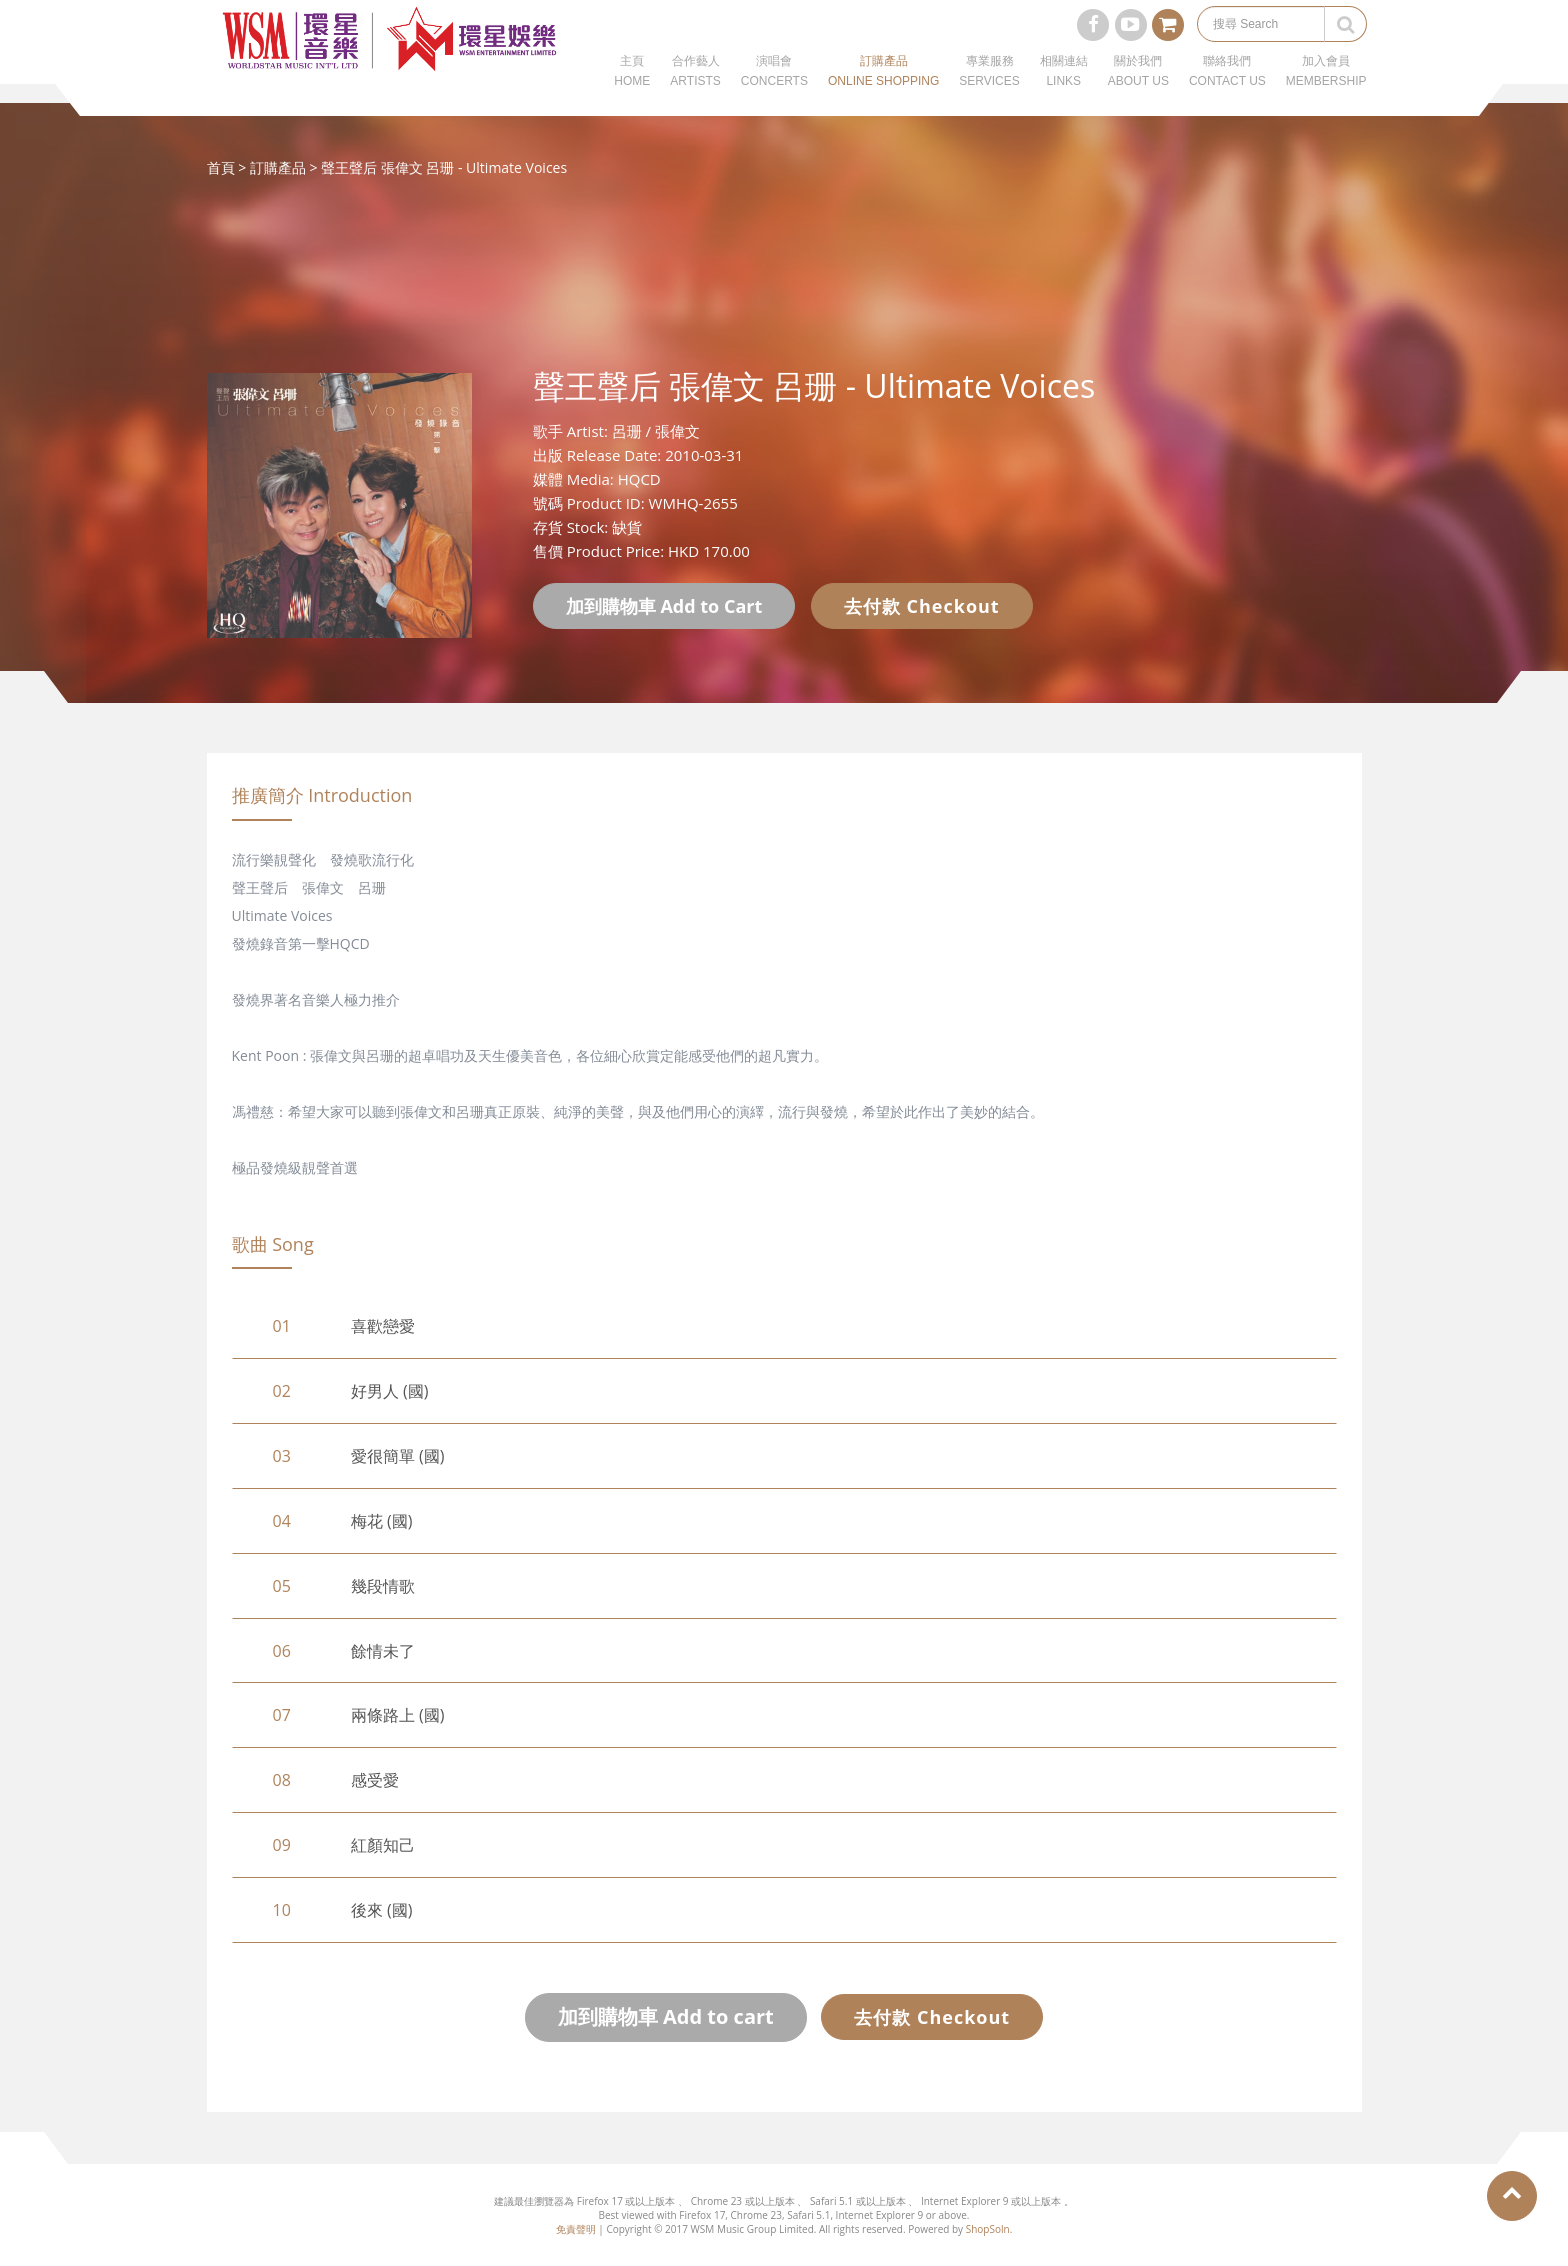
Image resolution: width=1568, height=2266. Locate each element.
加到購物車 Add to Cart (664, 606)
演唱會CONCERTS (774, 90)
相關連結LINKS (1064, 90)
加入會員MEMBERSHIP (1326, 90)
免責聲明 (576, 2229)
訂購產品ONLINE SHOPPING (883, 90)
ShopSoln (988, 2229)
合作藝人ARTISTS (695, 90)
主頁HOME (632, 90)
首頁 (221, 167)
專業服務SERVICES (989, 90)
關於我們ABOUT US (1138, 90)
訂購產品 (278, 167)
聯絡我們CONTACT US (1227, 90)
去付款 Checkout (922, 606)
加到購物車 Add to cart (666, 2016)
